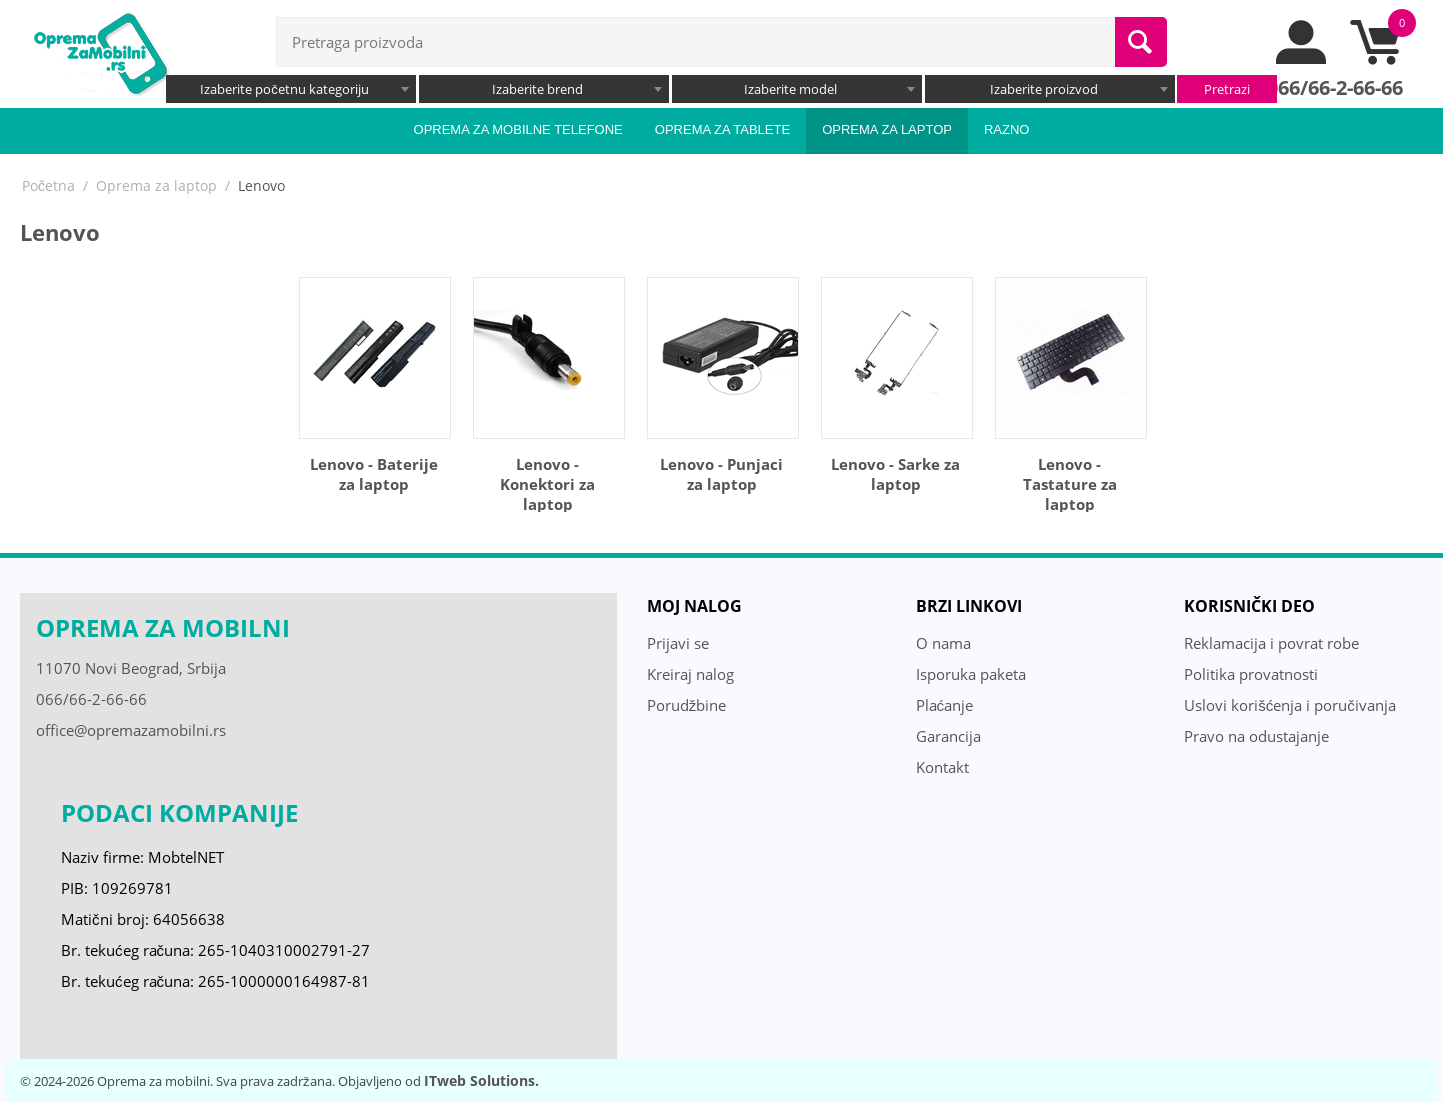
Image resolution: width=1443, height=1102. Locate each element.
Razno (1007, 129)
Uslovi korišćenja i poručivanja (1290, 705)
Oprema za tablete (722, 129)
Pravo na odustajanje (1256, 736)
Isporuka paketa (971, 674)
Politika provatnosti (1251, 674)
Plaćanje (945, 705)
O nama (943, 643)
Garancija (948, 736)
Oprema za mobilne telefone (518, 129)
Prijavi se (678, 643)
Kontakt (942, 767)
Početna (48, 185)
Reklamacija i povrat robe (1271, 643)
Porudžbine (687, 705)
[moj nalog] (1302, 59)
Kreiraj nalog (690, 674)
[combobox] (291, 89)
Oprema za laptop (887, 129)
